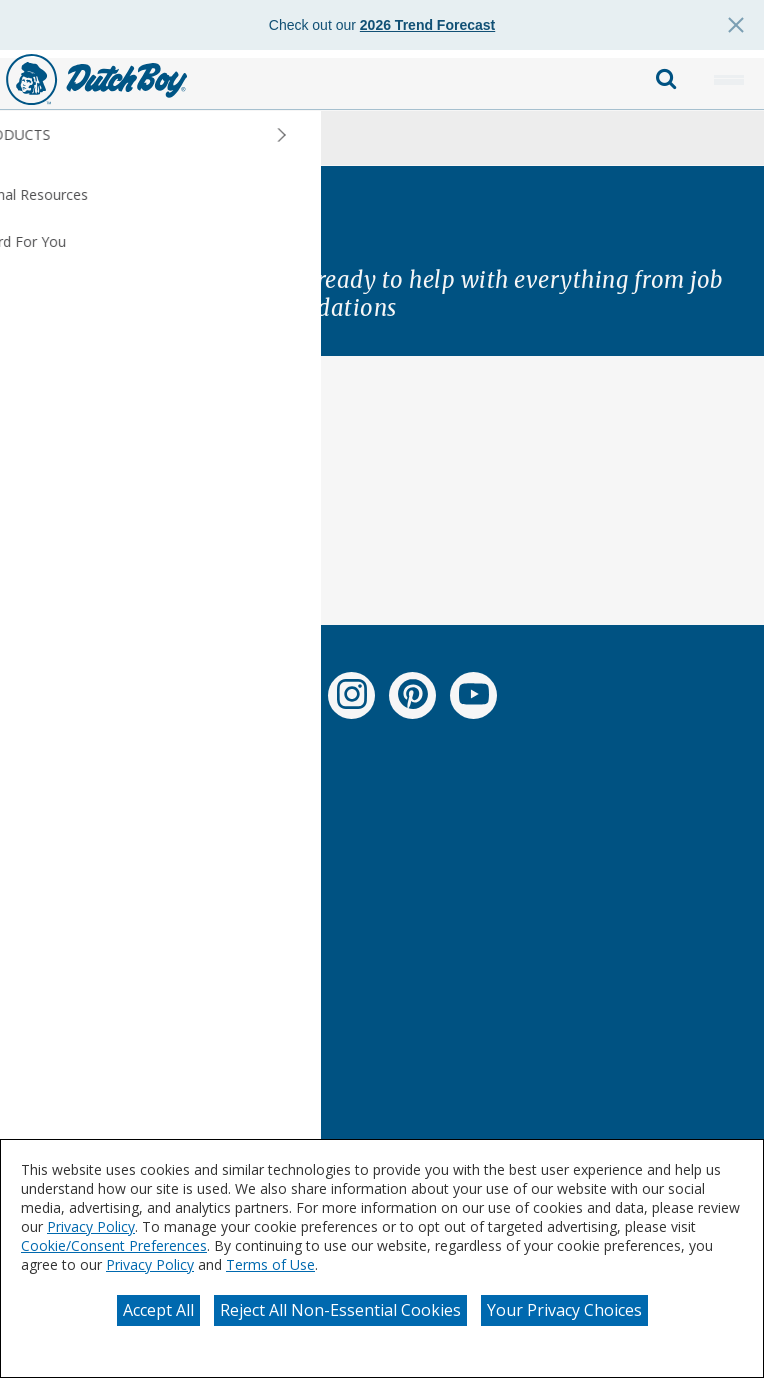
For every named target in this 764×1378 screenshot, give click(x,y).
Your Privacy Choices (564, 1310)
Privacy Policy (91, 1226)
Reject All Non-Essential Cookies (340, 1310)
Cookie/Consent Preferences (114, 1245)
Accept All (158, 1310)
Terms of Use (270, 1264)
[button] (729, 80)
